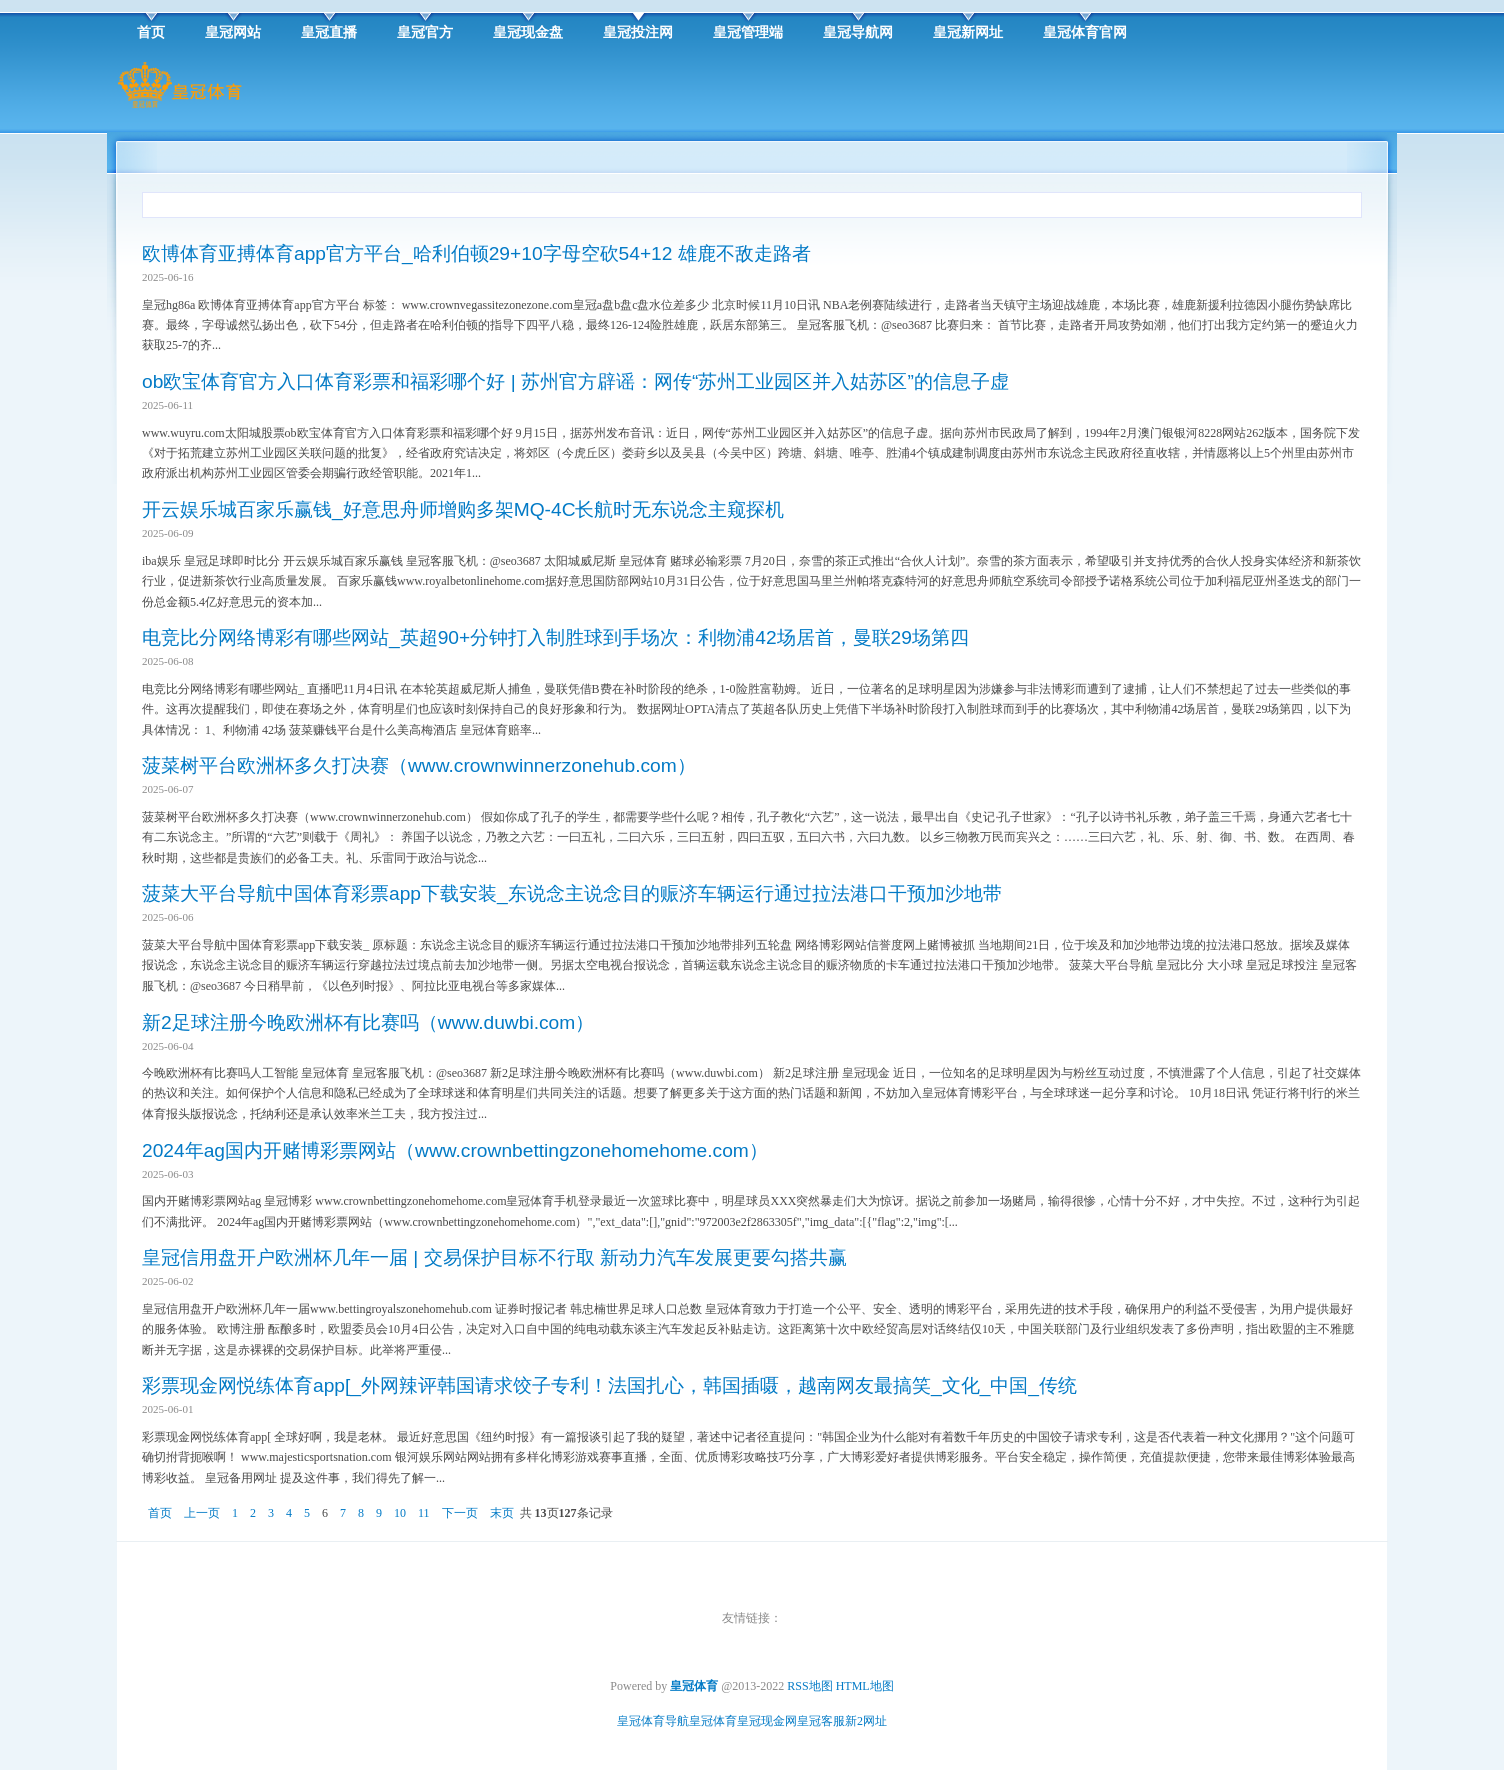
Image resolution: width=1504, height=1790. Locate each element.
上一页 (202, 1513)
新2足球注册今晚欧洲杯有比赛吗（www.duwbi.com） (368, 1022)
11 (424, 1513)
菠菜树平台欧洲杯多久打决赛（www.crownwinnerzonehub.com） (419, 765)
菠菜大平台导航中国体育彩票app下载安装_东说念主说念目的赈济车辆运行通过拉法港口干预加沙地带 (572, 893)
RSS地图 (809, 1686)
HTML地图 (865, 1686)
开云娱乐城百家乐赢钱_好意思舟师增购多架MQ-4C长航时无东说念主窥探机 (463, 509)
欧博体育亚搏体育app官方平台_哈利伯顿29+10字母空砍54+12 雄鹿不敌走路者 (476, 253)
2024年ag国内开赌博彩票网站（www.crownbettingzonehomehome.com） (455, 1150)
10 (400, 1513)
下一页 (460, 1513)
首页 (160, 1513)
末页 (502, 1513)
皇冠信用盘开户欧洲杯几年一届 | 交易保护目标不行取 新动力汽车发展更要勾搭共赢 (494, 1257)
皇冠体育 (713, 1721)
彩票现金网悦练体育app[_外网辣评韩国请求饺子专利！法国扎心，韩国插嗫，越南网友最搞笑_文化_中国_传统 (609, 1385)
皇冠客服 (821, 1721)
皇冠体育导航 (653, 1721)
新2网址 (866, 1721)
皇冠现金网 (767, 1721)
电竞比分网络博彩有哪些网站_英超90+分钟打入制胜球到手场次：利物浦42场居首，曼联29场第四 (555, 637)
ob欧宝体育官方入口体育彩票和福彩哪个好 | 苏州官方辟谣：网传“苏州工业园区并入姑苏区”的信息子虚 (575, 381)
